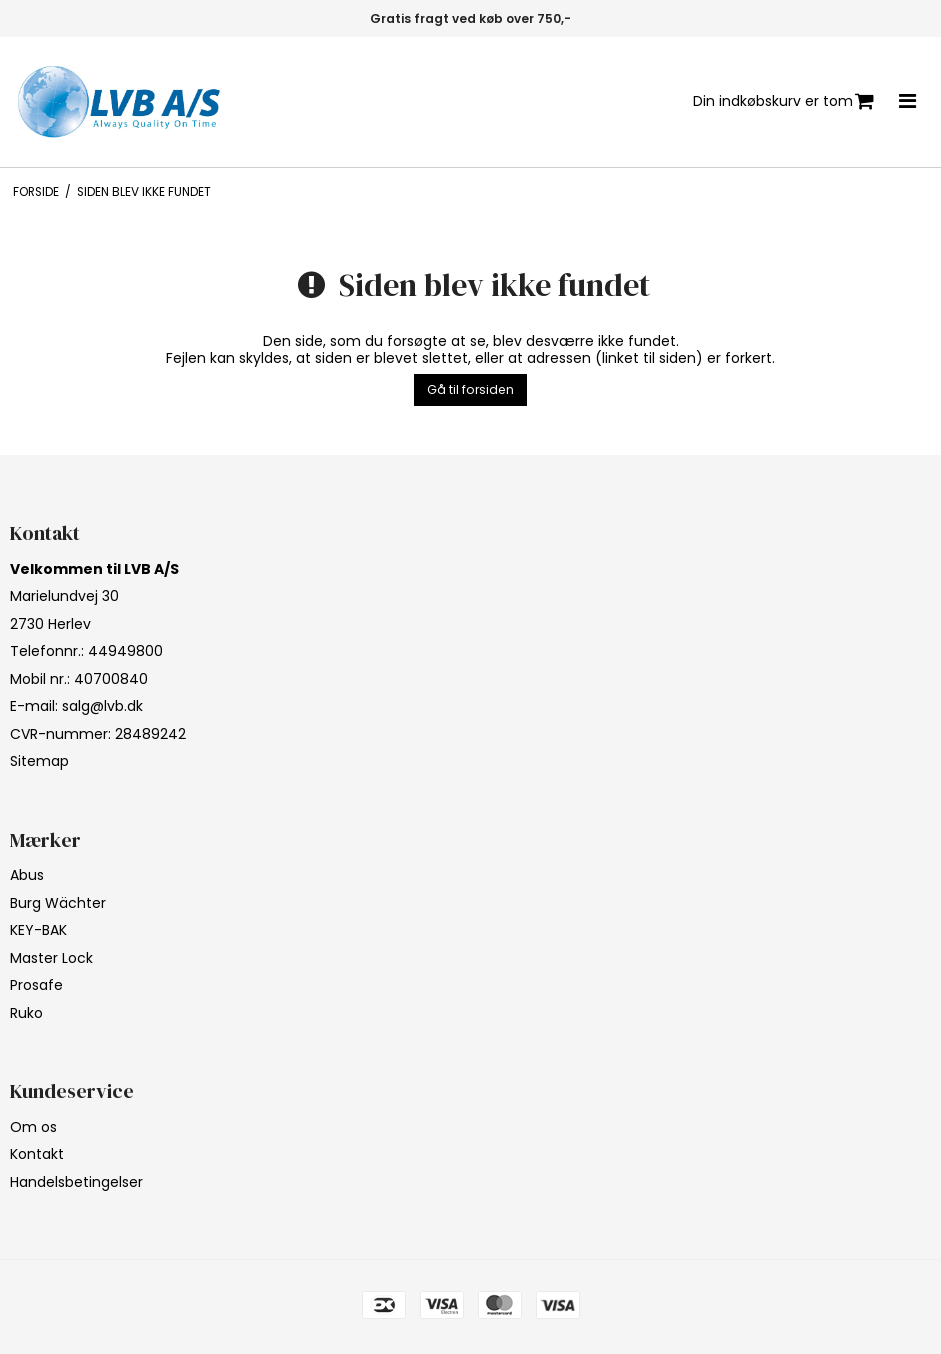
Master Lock (51, 958)
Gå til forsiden (470, 389)
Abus (27, 875)
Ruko (26, 1013)
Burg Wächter (58, 903)
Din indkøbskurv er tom (783, 101)
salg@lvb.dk (102, 706)
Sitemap (39, 761)
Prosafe (36, 985)
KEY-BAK (38, 930)
